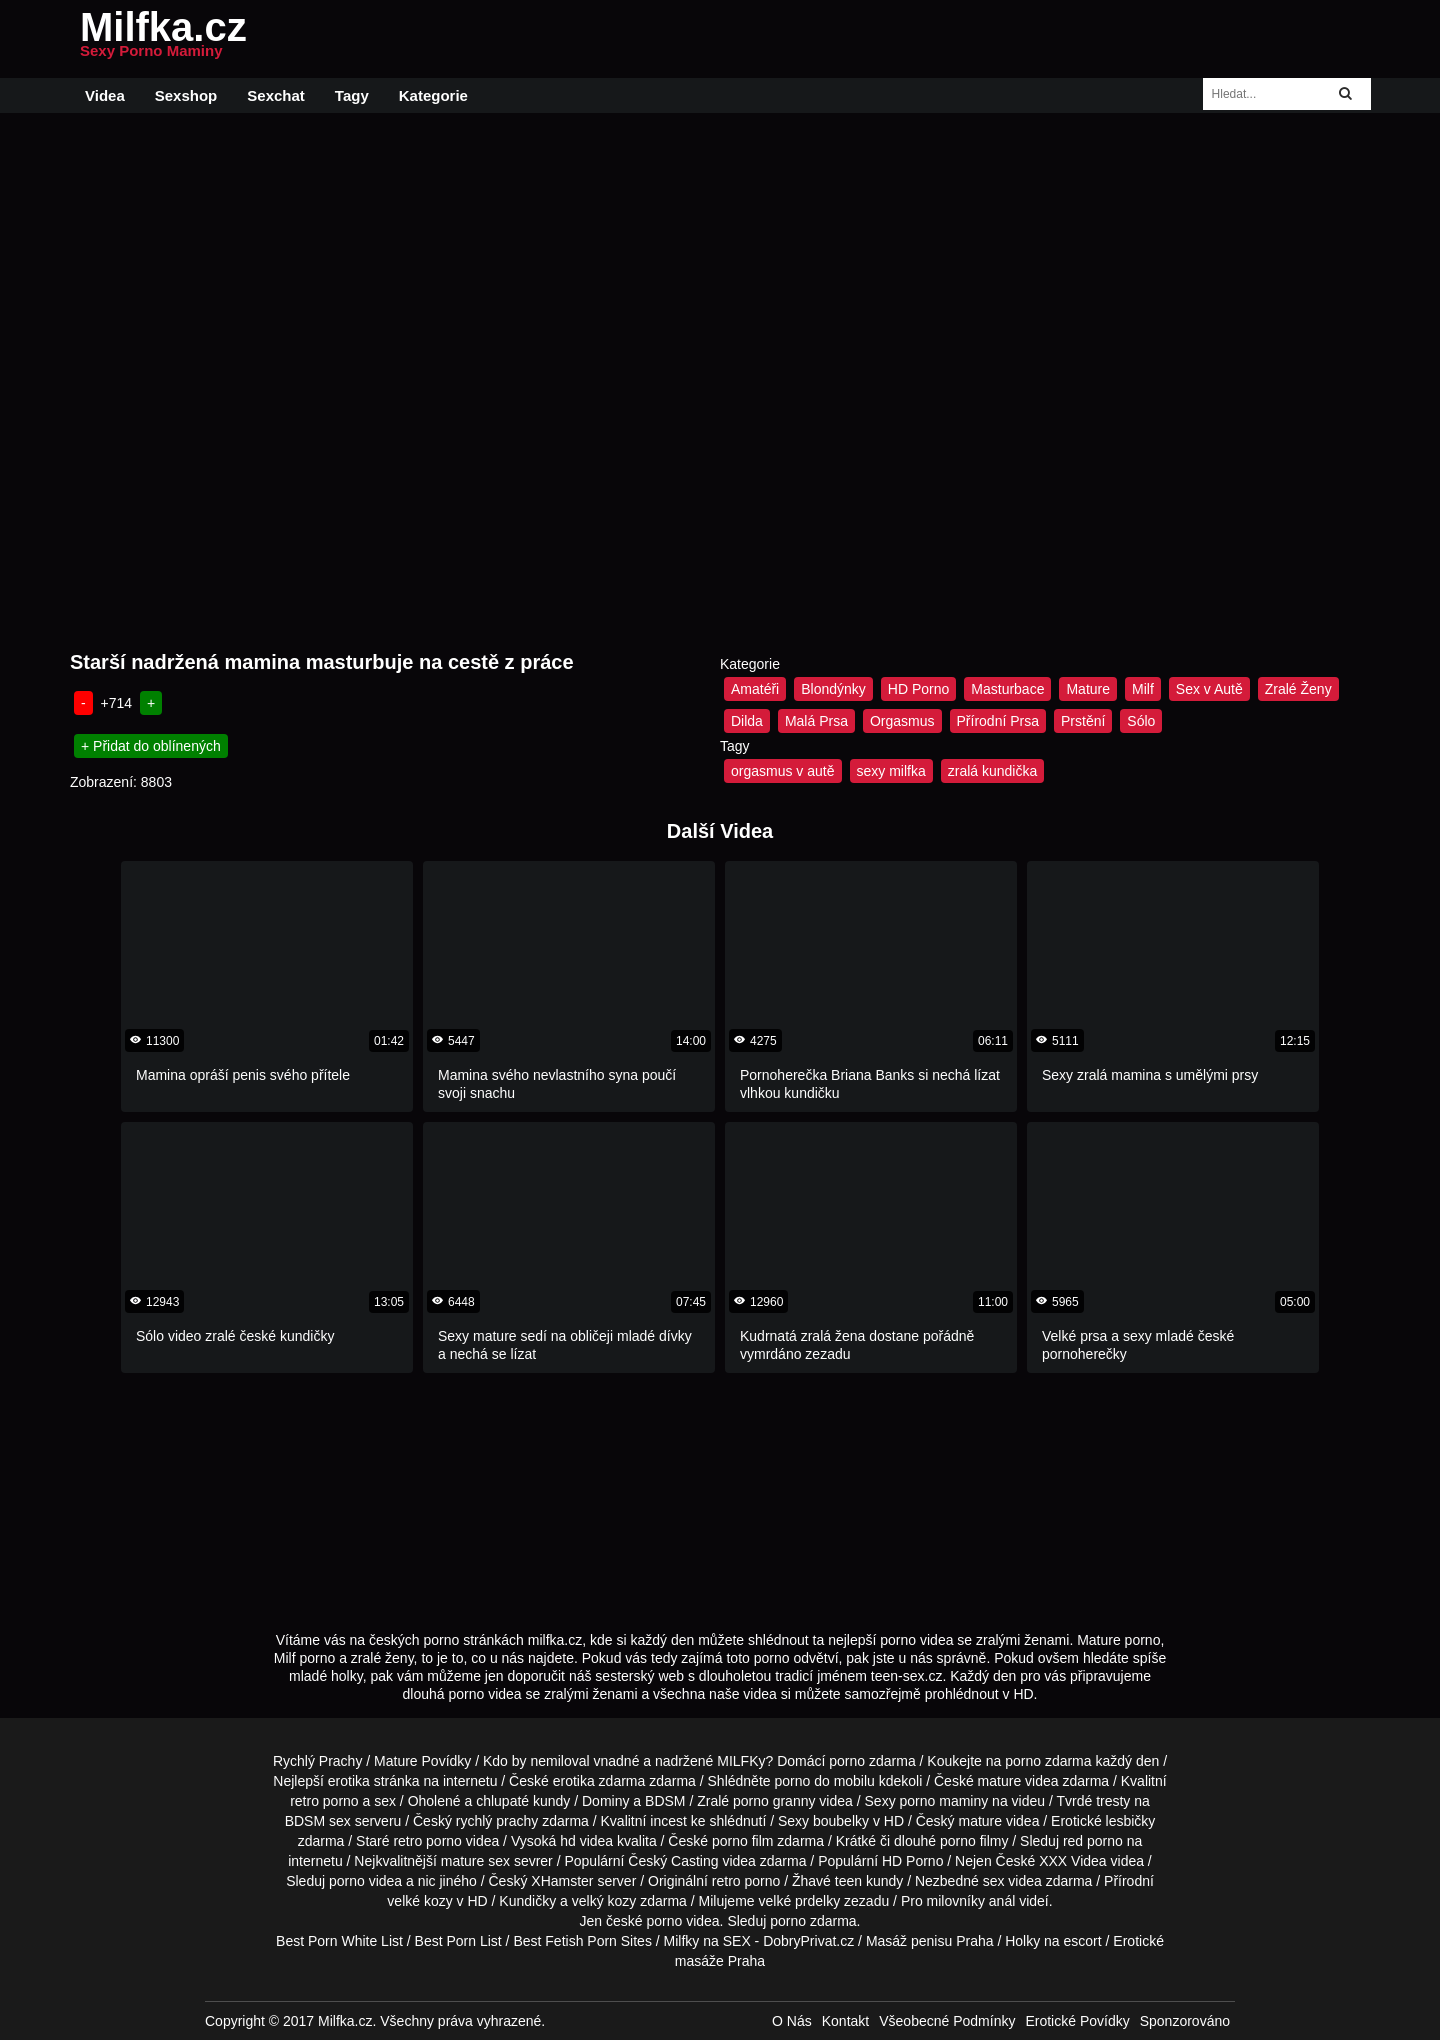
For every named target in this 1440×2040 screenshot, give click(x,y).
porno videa (365, 1881)
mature (1000, 1781)
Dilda (747, 721)
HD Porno (918, 689)
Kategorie (433, 95)
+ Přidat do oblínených (151, 746)
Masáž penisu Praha (930, 1941)
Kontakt (845, 2021)
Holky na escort (1053, 1941)
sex (994, 1881)
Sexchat (276, 95)
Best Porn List (458, 1941)
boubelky (841, 1821)
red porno (1093, 1841)
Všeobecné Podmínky (947, 2021)
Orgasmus (902, 721)
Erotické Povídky (1077, 2021)
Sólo (1141, 721)
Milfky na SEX (707, 1941)
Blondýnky (833, 689)
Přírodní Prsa (998, 721)
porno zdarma (1048, 1761)
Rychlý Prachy (317, 1761)
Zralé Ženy (1298, 689)
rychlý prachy (497, 1821)
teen (848, 1881)
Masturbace (1007, 689)
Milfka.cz (163, 39)
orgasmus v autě (783, 771)
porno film (742, 1841)
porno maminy (944, 1801)
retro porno (324, 1801)
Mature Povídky (422, 1761)
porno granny (774, 1801)
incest (668, 1821)
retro (726, 1881)
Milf (1143, 689)
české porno (644, 1921)
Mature (1088, 689)
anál (1002, 1901)
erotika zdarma (599, 1781)
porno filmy (974, 1841)
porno (847, 1761)
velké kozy (419, 1901)
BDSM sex (318, 1821)
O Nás (792, 2021)
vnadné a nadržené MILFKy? (684, 1761)
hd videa (586, 1841)
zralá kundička (993, 771)
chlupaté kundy (523, 1801)
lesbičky (1131, 1821)
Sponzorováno (1185, 2021)
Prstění (1083, 721)
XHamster (562, 1881)
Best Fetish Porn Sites (582, 1941)
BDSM (665, 1801)
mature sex (475, 1861)
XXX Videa (1072, 1861)
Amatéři (755, 689)
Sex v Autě (1209, 689)
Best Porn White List (339, 1941)
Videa (105, 95)
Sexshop (186, 95)
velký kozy (604, 1901)
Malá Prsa (816, 721)
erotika (349, 1781)
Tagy (352, 95)
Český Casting (673, 1861)
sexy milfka (891, 771)
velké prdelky (799, 1901)
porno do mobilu (824, 1781)
